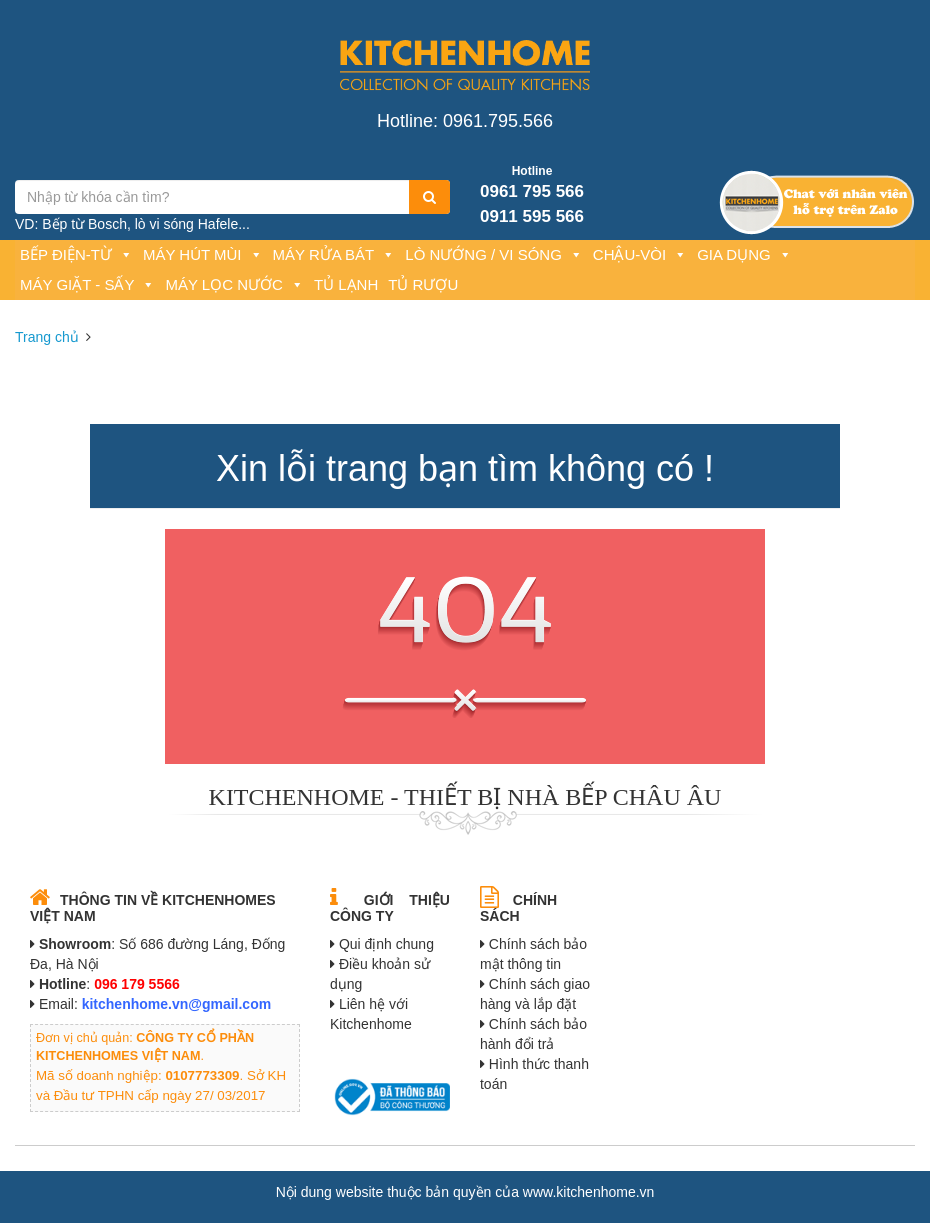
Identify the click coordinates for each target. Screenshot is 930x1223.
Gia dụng (744, 254)
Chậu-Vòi (640, 254)
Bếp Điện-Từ (76, 254)
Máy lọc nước (234, 284)
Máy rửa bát (334, 254)
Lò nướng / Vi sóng (494, 254)
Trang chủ (47, 337)
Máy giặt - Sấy (87, 284)
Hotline (532, 171)
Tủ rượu (423, 284)
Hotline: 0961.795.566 (465, 121)
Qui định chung (386, 944)
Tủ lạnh (346, 284)
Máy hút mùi (203, 254)
